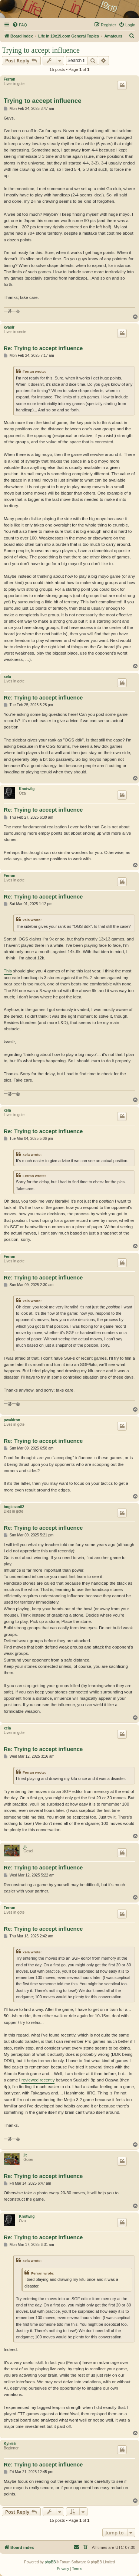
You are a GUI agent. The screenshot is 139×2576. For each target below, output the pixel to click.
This (8, 971)
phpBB (50, 2562)
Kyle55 (10, 2444)
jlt (25, 1847)
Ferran (9, 79)
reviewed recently (37, 2080)
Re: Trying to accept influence (43, 348)
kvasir (9, 327)
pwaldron (12, 1420)
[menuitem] (19, 24)
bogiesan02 (14, 1507)
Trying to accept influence (41, 50)
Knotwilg (26, 789)
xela (7, 677)
